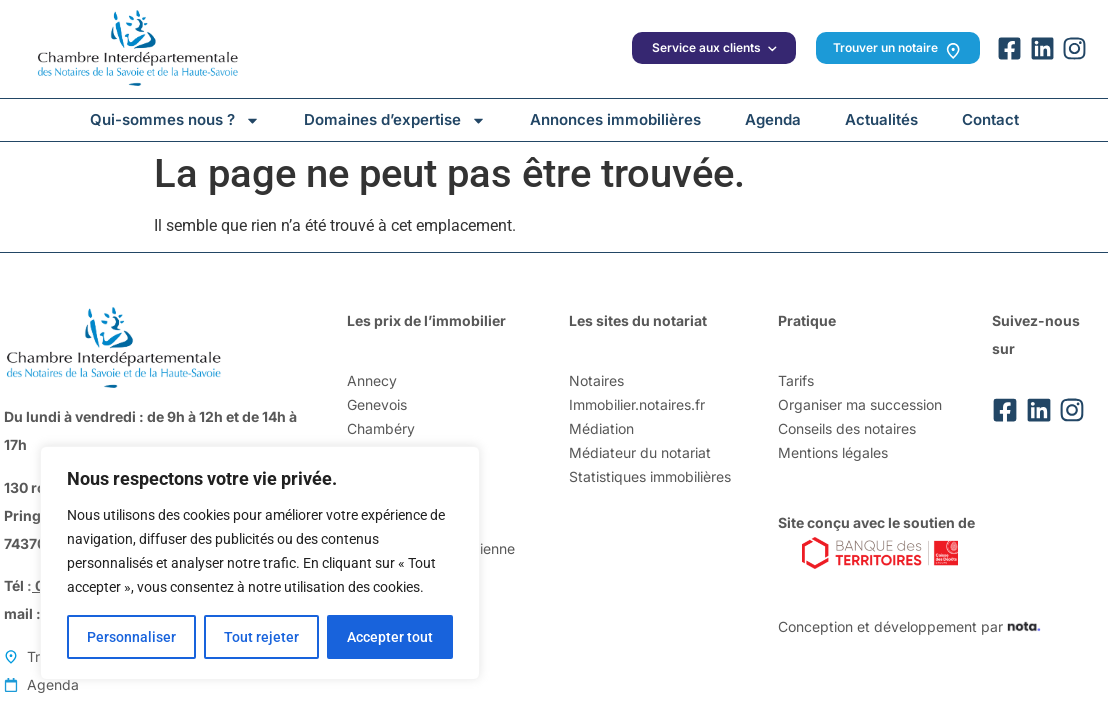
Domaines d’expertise (395, 120)
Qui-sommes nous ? (175, 120)
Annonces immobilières (615, 119)
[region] (260, 563)
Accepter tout (390, 637)
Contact (990, 119)
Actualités (881, 119)
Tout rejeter (261, 637)
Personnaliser (131, 637)
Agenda (773, 119)
